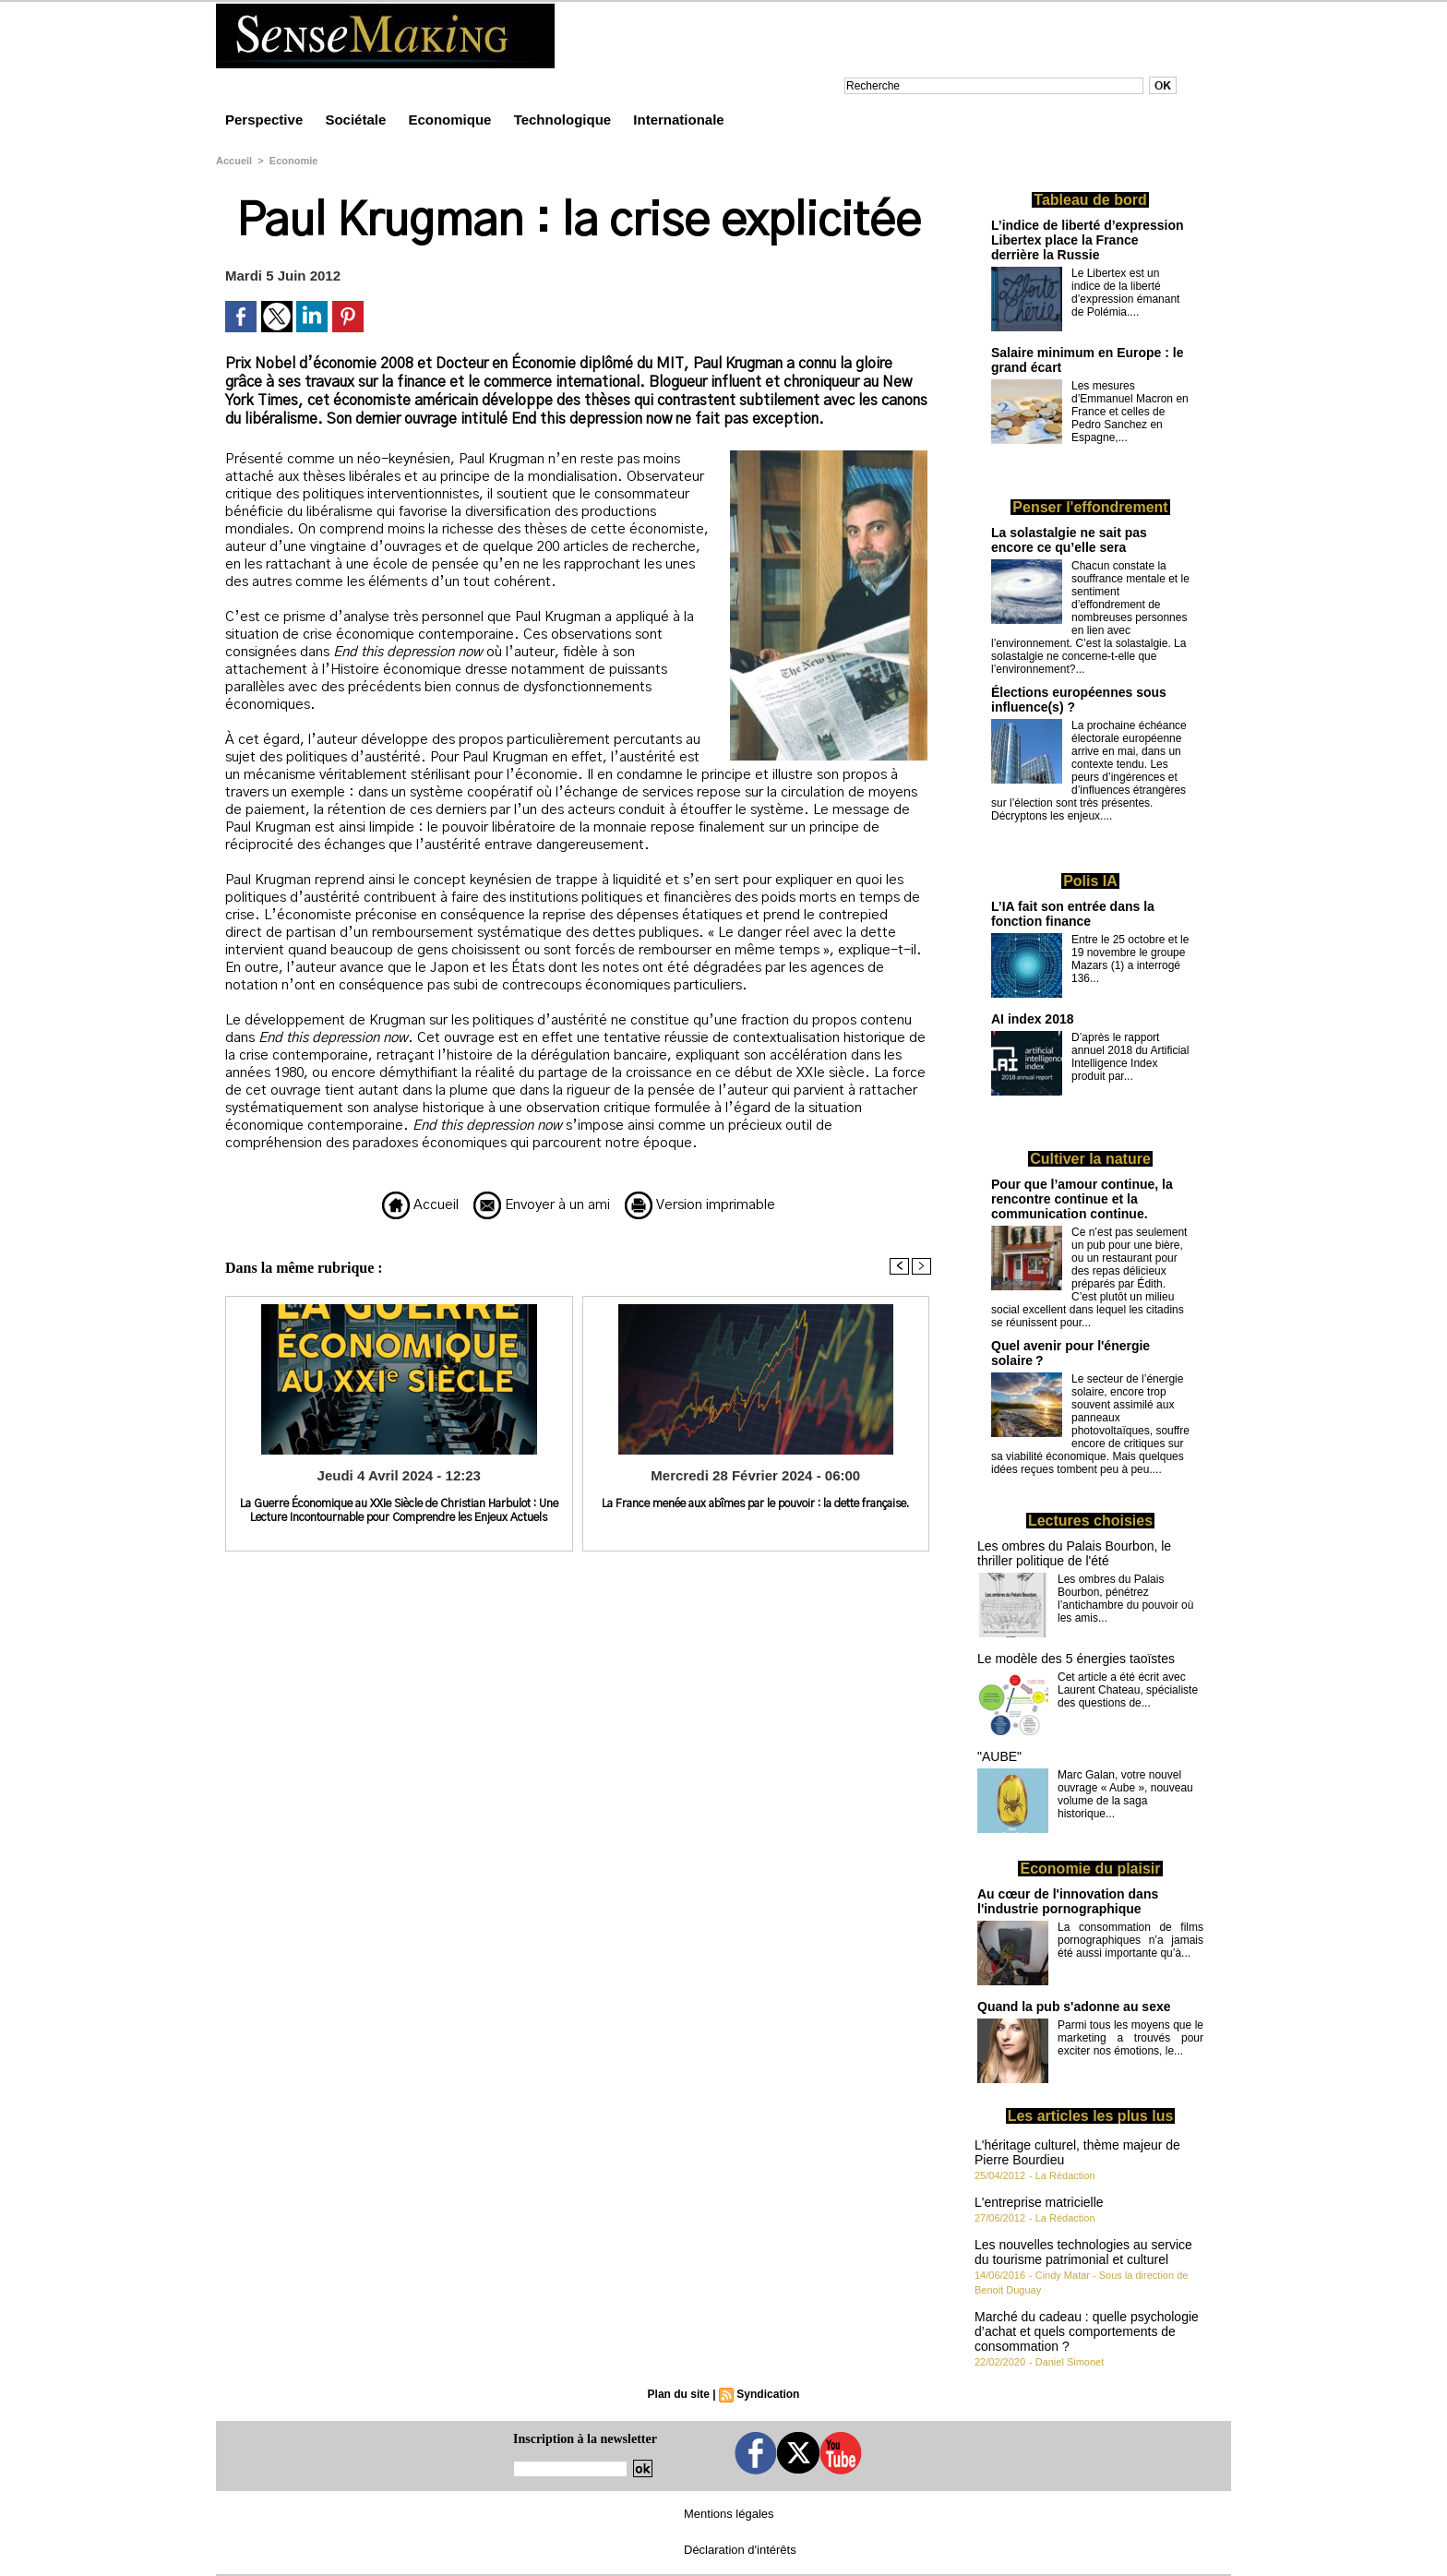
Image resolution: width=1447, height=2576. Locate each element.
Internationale (678, 119)
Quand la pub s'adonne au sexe (1074, 2006)
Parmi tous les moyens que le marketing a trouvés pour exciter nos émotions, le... (1130, 2038)
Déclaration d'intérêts (740, 2550)
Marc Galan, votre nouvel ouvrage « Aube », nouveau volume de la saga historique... (1125, 1794)
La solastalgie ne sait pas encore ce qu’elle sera (1069, 540)
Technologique (565, 119)
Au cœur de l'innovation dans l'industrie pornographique (1067, 1901)
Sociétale (357, 119)
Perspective (265, 119)
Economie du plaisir (1090, 1868)
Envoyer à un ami (541, 1205)
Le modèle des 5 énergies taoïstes (1076, 1658)
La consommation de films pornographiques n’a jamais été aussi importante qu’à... (1130, 1940)
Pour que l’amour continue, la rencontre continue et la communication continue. (1082, 1199)
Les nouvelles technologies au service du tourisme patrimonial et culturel (1083, 2252)
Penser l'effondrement (1089, 507)
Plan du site (679, 2394)
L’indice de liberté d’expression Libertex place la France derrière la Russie (1087, 240)
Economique (451, 119)
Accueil (234, 160)
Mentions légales (729, 2514)
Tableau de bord (1090, 200)
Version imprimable (700, 1205)
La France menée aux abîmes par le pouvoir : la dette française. (755, 1503)
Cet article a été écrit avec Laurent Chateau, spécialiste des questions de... (1128, 1690)
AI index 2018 (1032, 1019)
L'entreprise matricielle (1039, 2202)
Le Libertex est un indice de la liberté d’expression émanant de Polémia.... (1125, 292)
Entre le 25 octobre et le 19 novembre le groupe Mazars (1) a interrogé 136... (1130, 959)
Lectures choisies (1090, 1520)
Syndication (767, 2394)
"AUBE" (999, 1756)
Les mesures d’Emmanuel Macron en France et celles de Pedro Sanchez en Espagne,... (1130, 411)
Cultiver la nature (1090, 1159)
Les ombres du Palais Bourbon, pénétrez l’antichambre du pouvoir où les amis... (1125, 1598)
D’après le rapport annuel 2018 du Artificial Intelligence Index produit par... (1130, 1057)
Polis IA (1090, 881)
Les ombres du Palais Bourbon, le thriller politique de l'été (1074, 1553)
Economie (293, 160)
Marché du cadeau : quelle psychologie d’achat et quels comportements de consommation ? (1087, 2331)
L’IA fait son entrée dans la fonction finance (1072, 914)
